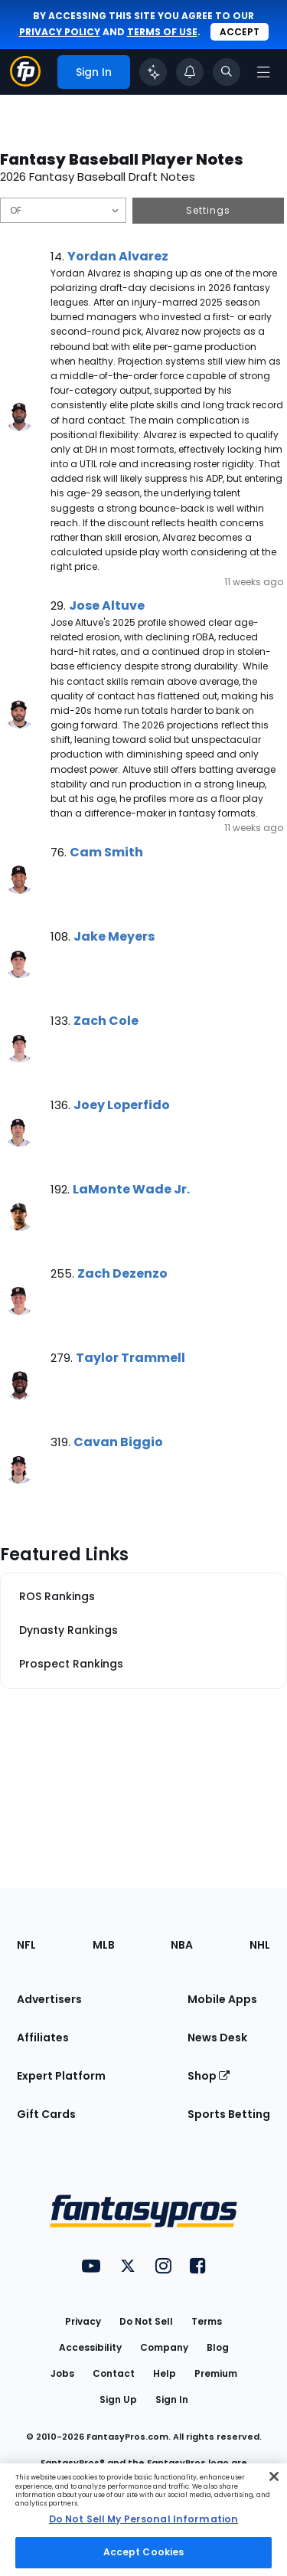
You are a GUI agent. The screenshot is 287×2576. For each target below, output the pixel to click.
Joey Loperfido (121, 1105)
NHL (259, 1944)
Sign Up (118, 2399)
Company (164, 2347)
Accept (239, 31)
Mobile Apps (222, 1999)
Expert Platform (61, 2075)
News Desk (217, 2037)
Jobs (62, 2373)
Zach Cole (106, 1020)
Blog (218, 2347)
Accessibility (90, 2347)
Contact (114, 2373)
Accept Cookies (143, 2551)
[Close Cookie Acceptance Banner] (274, 2476)
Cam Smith (106, 852)
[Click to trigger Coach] (153, 72)
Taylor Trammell (130, 1358)
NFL (26, 1944)
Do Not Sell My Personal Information (143, 2518)
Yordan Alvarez (117, 256)
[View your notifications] (190, 72)
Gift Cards (46, 2114)
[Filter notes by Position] (63, 210)
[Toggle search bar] (226, 72)
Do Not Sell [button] (146, 2321)
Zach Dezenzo (122, 1273)
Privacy (83, 2321)
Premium (215, 2373)
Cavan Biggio (118, 1442)
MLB (104, 1944)
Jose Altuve (107, 605)
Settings (208, 210)
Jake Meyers (114, 936)
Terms (206, 2321)
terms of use (162, 31)
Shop (209, 2075)
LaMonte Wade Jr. (131, 1189)
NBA (182, 1944)
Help (164, 2373)
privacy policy (59, 31)
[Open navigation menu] (263, 72)
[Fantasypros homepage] (25, 82)
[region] (143, 2519)
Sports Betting (229, 2114)
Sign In (171, 2399)
